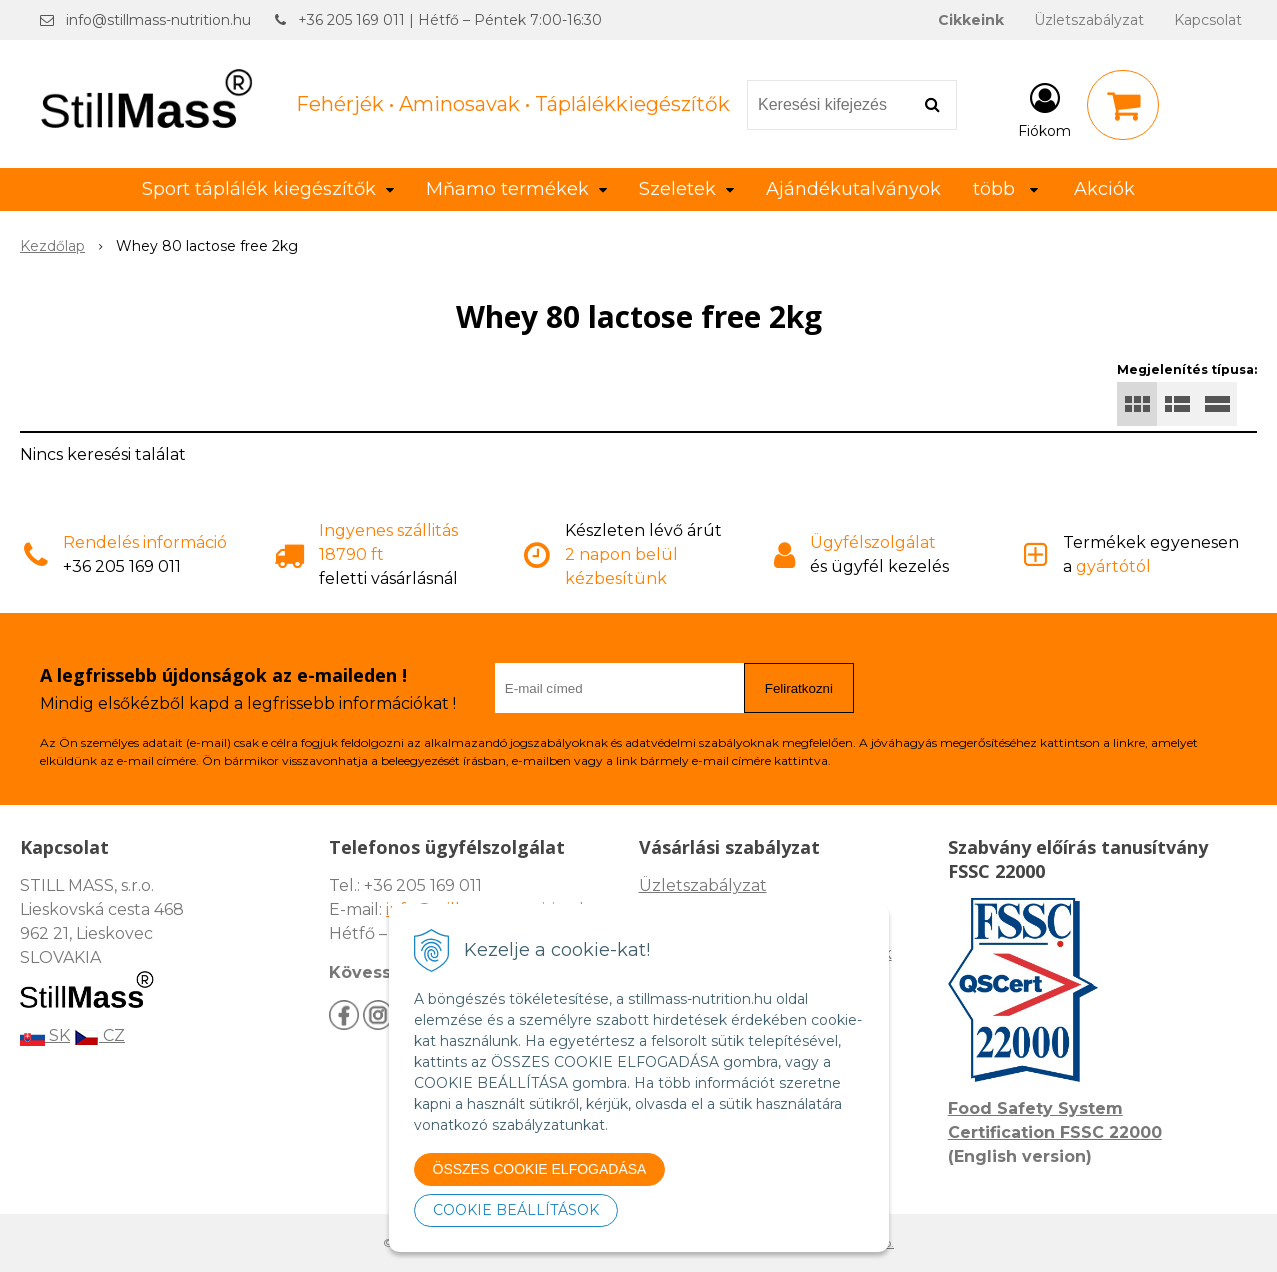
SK (45, 1035)
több (1005, 189)
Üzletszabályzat (1089, 20)
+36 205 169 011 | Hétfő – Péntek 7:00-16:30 (450, 20)
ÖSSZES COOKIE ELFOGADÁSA (540, 1169)
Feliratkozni (799, 688)
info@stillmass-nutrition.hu (158, 20)
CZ (99, 1035)
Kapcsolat (1208, 20)
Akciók (1104, 189)
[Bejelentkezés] (1044, 109)
